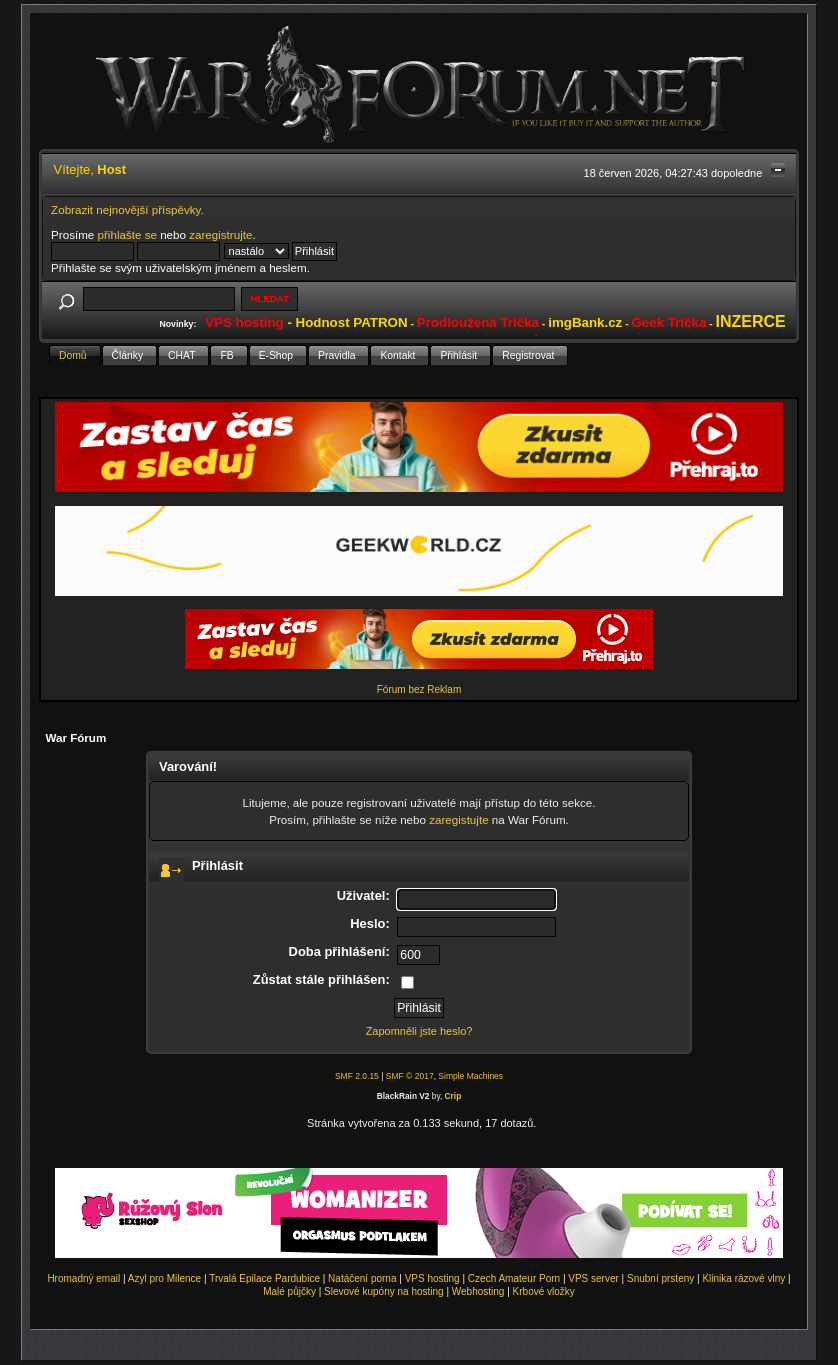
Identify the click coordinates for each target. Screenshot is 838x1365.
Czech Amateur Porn (514, 1278)
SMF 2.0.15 (357, 1076)
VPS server (593, 1278)
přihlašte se (127, 234)
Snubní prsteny (660, 1278)
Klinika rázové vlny (743, 1278)
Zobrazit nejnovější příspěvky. (127, 209)
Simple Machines (470, 1076)
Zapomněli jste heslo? (419, 1031)
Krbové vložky (544, 1291)
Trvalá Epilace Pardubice (264, 1278)
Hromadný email (83, 1278)
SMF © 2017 (410, 1076)
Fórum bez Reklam (419, 689)
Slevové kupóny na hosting (384, 1291)
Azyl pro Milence (164, 1278)
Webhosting (478, 1291)
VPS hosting (432, 1278)
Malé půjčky (289, 1291)
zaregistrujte (220, 234)
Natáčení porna (362, 1278)
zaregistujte (458, 819)
